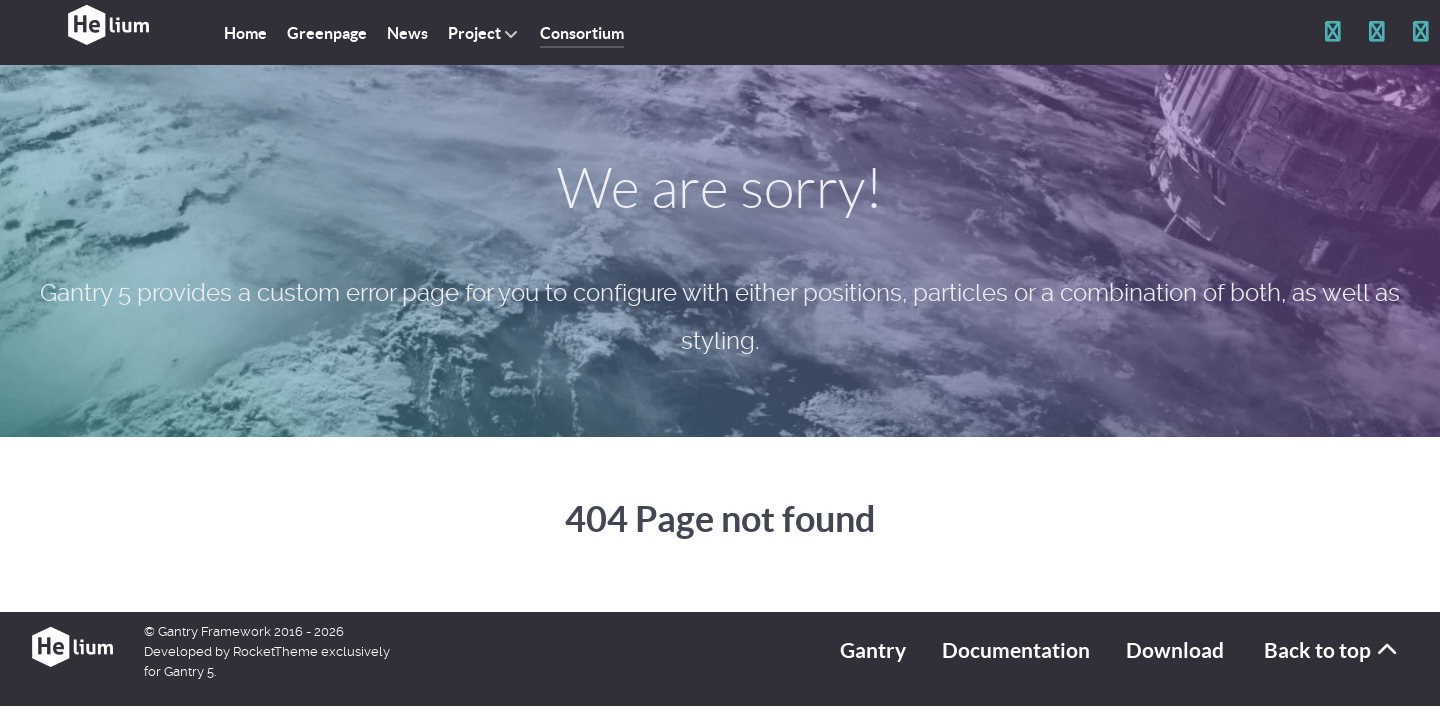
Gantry (873, 650)
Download (1175, 650)
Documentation (1016, 650)
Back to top (1332, 650)
